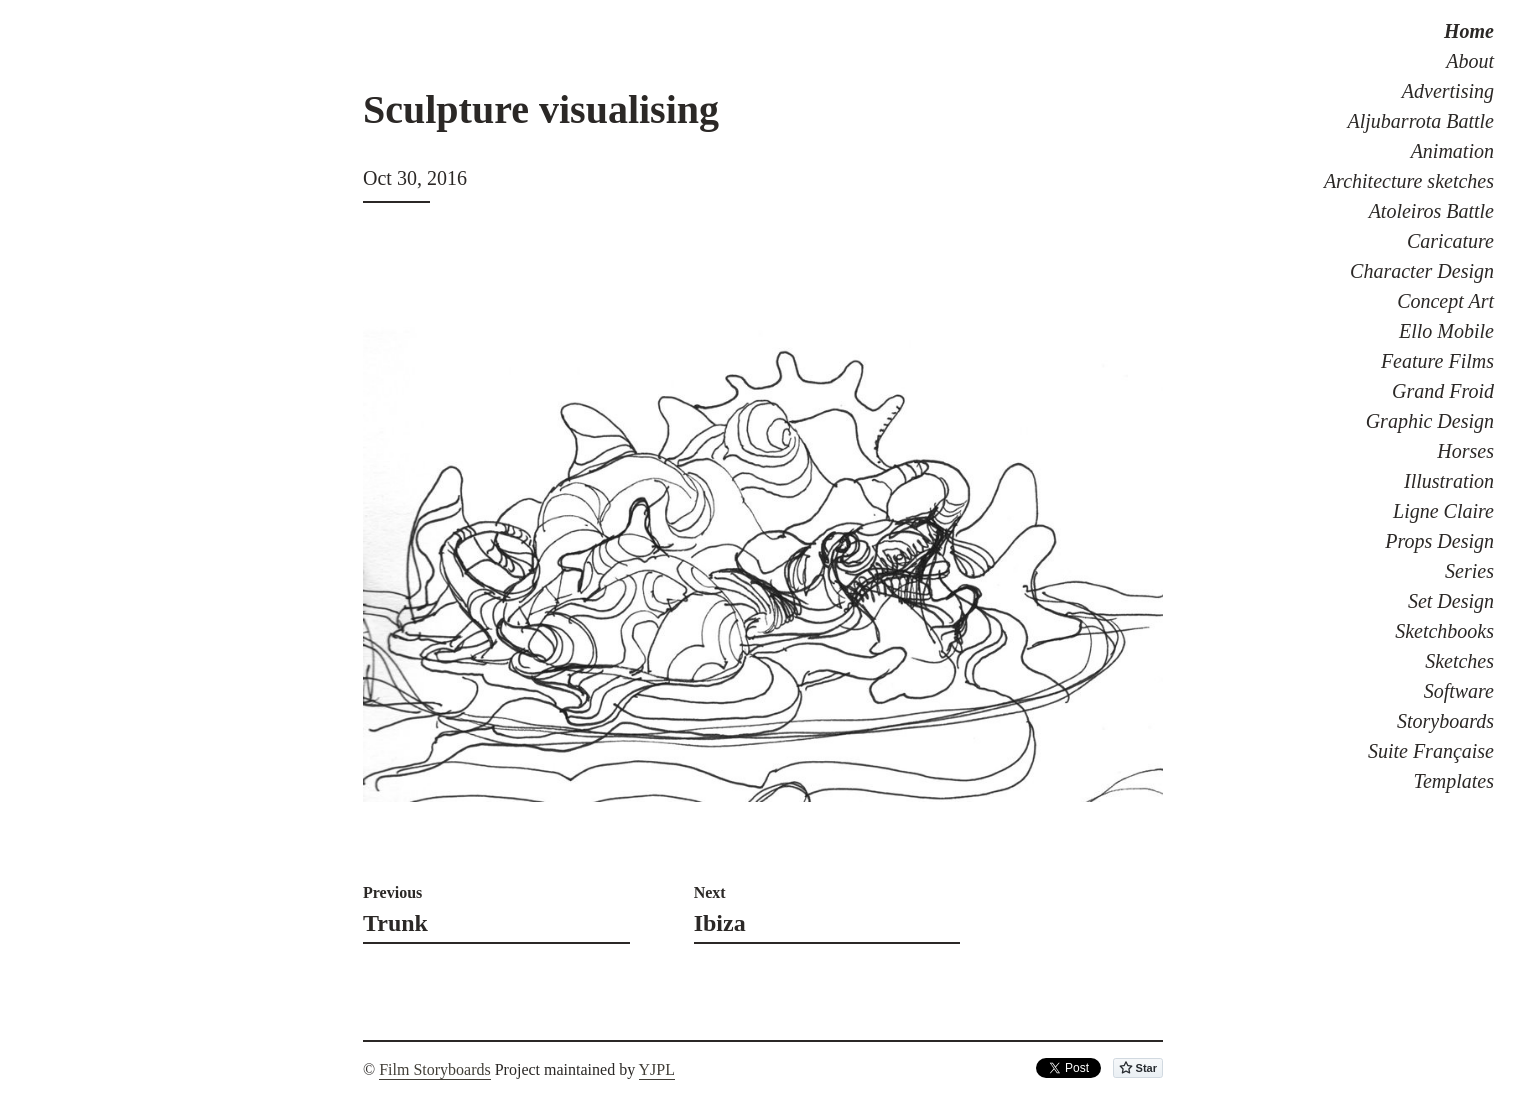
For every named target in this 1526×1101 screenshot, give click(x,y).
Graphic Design (1430, 421)
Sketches (1459, 661)
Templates (1454, 781)
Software (1459, 691)
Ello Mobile (1446, 331)
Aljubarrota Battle (1421, 121)
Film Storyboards (435, 1069)
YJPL (657, 1069)
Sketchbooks (1444, 631)
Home (1469, 31)
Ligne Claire (1443, 511)
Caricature (1450, 241)
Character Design (1422, 271)
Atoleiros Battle (1431, 211)
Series (1469, 571)
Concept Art (1445, 301)
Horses (1465, 451)
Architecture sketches (1409, 181)
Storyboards (1445, 721)
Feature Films (1437, 361)
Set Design (1451, 601)
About (1470, 61)
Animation (1452, 151)
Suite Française (1431, 751)
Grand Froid (1443, 391)
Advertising (1448, 91)
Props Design (1439, 541)
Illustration (1449, 481)
